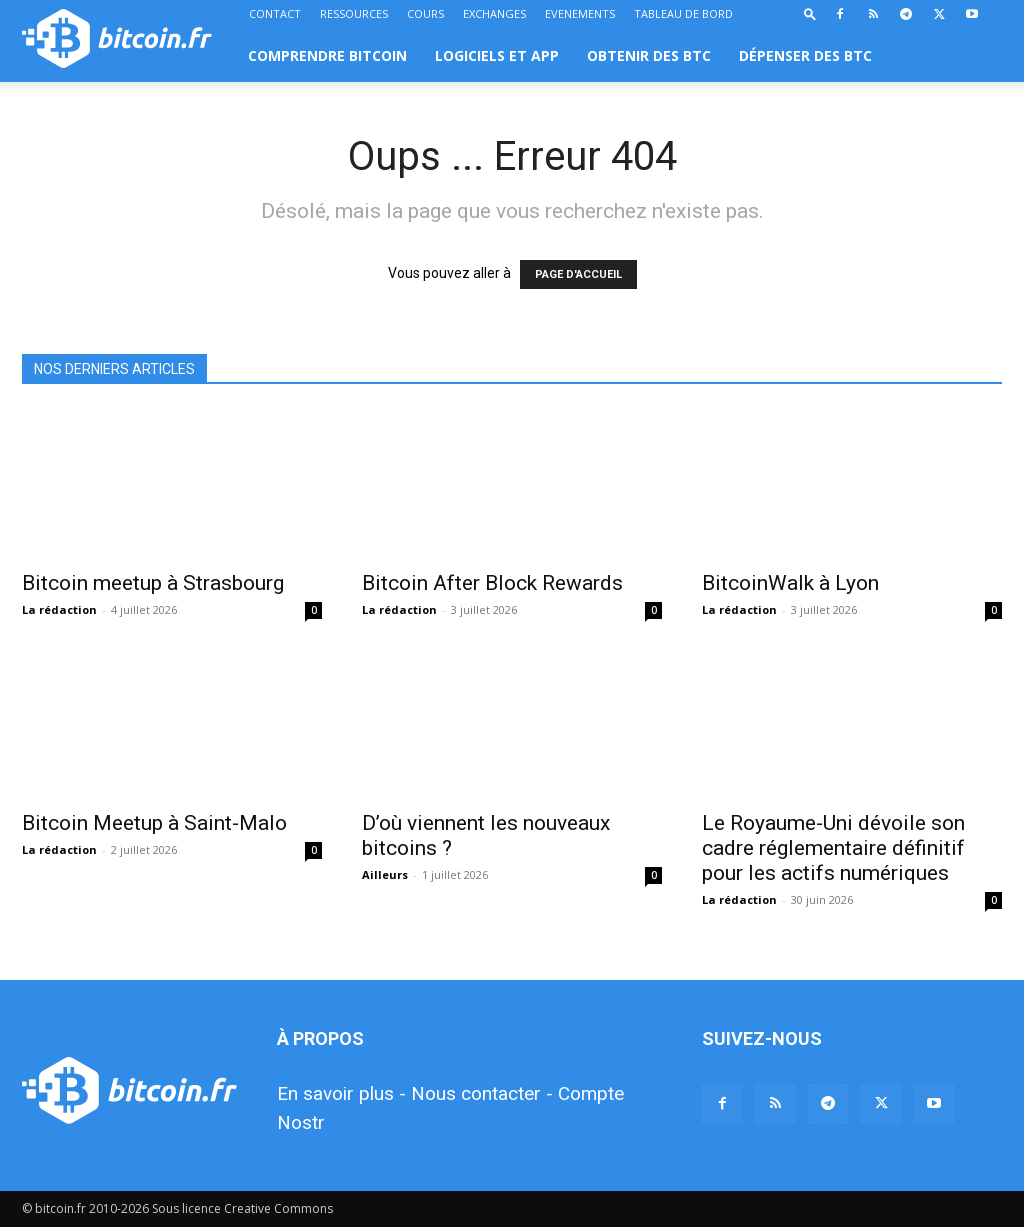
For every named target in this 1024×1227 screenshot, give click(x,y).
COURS (425, 13)
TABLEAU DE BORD (683, 13)
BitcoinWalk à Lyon (790, 583)
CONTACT (275, 13)
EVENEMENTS (580, 13)
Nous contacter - (482, 1093)
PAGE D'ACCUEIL (578, 274)
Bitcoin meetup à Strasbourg (153, 583)
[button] (810, 13)
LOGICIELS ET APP (497, 55)
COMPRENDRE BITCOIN (327, 55)
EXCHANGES (494, 13)
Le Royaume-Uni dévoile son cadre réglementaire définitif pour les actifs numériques (833, 848)
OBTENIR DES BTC (649, 55)
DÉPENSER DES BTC (805, 55)
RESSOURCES (354, 13)
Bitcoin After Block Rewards (492, 583)
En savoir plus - (341, 1093)
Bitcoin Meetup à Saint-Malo (154, 823)
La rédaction (59, 609)
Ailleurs (385, 874)
